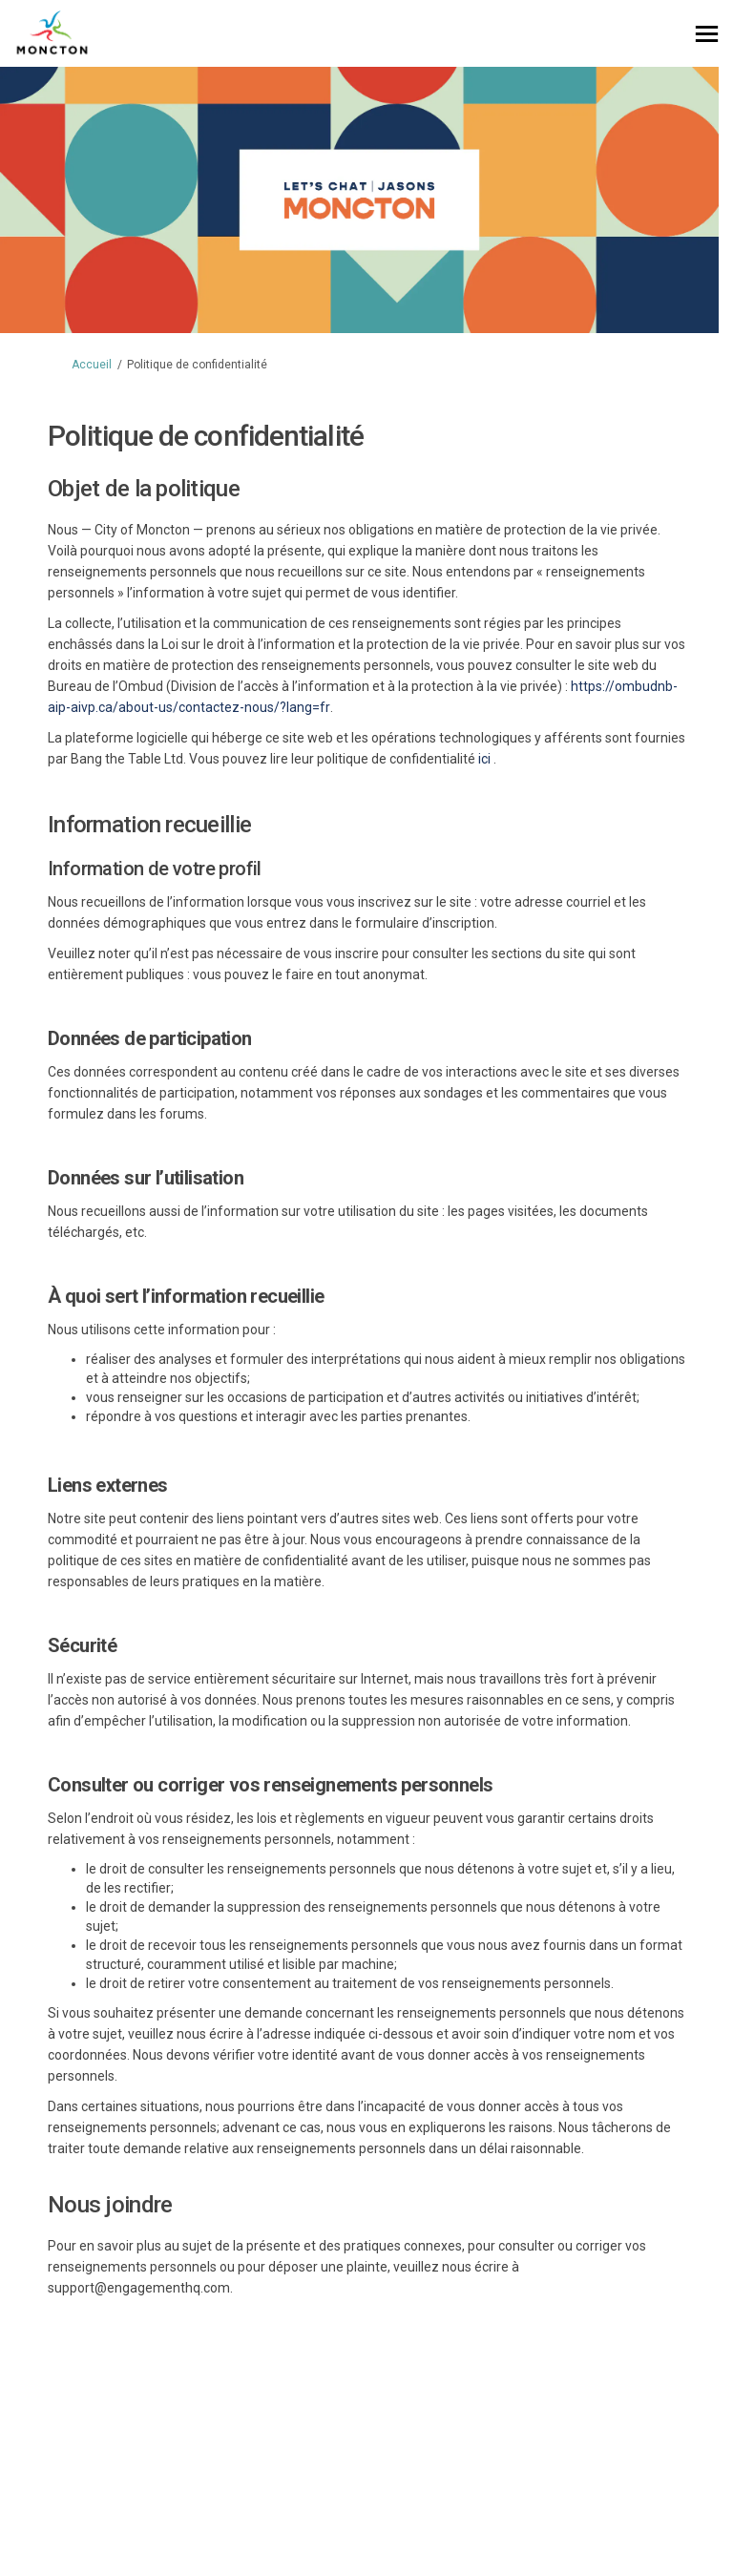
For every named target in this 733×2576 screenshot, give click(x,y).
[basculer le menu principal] (706, 34)
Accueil (92, 364)
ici (484, 758)
